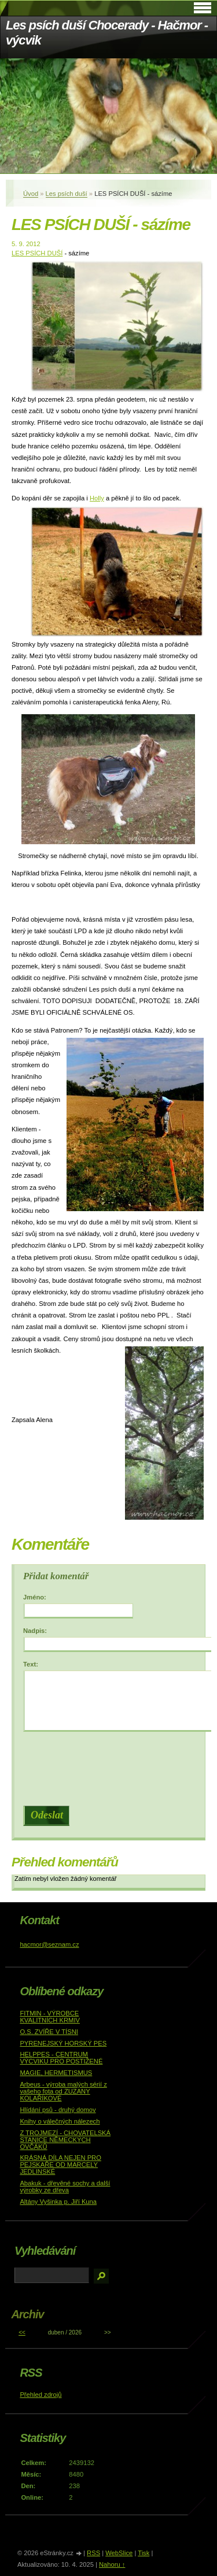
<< (22, 2332)
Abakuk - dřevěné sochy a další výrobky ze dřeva (65, 2186)
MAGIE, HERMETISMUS (56, 2072)
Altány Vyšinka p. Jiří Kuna (58, 2201)
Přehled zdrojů (40, 2394)
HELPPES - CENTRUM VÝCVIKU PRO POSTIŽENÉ (61, 2058)
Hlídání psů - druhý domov (57, 2109)
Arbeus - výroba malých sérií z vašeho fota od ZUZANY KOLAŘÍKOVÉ (63, 2091)
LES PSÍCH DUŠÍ (37, 253)
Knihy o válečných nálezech (60, 2121)
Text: (30, 1664)
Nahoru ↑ (112, 2564)
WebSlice (119, 2552)
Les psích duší (66, 193)
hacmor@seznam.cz (49, 1944)
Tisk (143, 2552)
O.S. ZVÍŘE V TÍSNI (49, 2031)
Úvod (30, 193)
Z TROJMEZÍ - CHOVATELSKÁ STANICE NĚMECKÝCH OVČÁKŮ (65, 2139)
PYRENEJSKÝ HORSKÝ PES (63, 2043)
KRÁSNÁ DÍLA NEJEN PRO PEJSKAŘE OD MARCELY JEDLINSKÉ (60, 2164)
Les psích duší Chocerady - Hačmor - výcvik (107, 32)
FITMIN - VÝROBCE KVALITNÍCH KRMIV (50, 2017)
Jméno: (34, 1597)
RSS (93, 2552)
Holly (97, 498)
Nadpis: (35, 1630)
